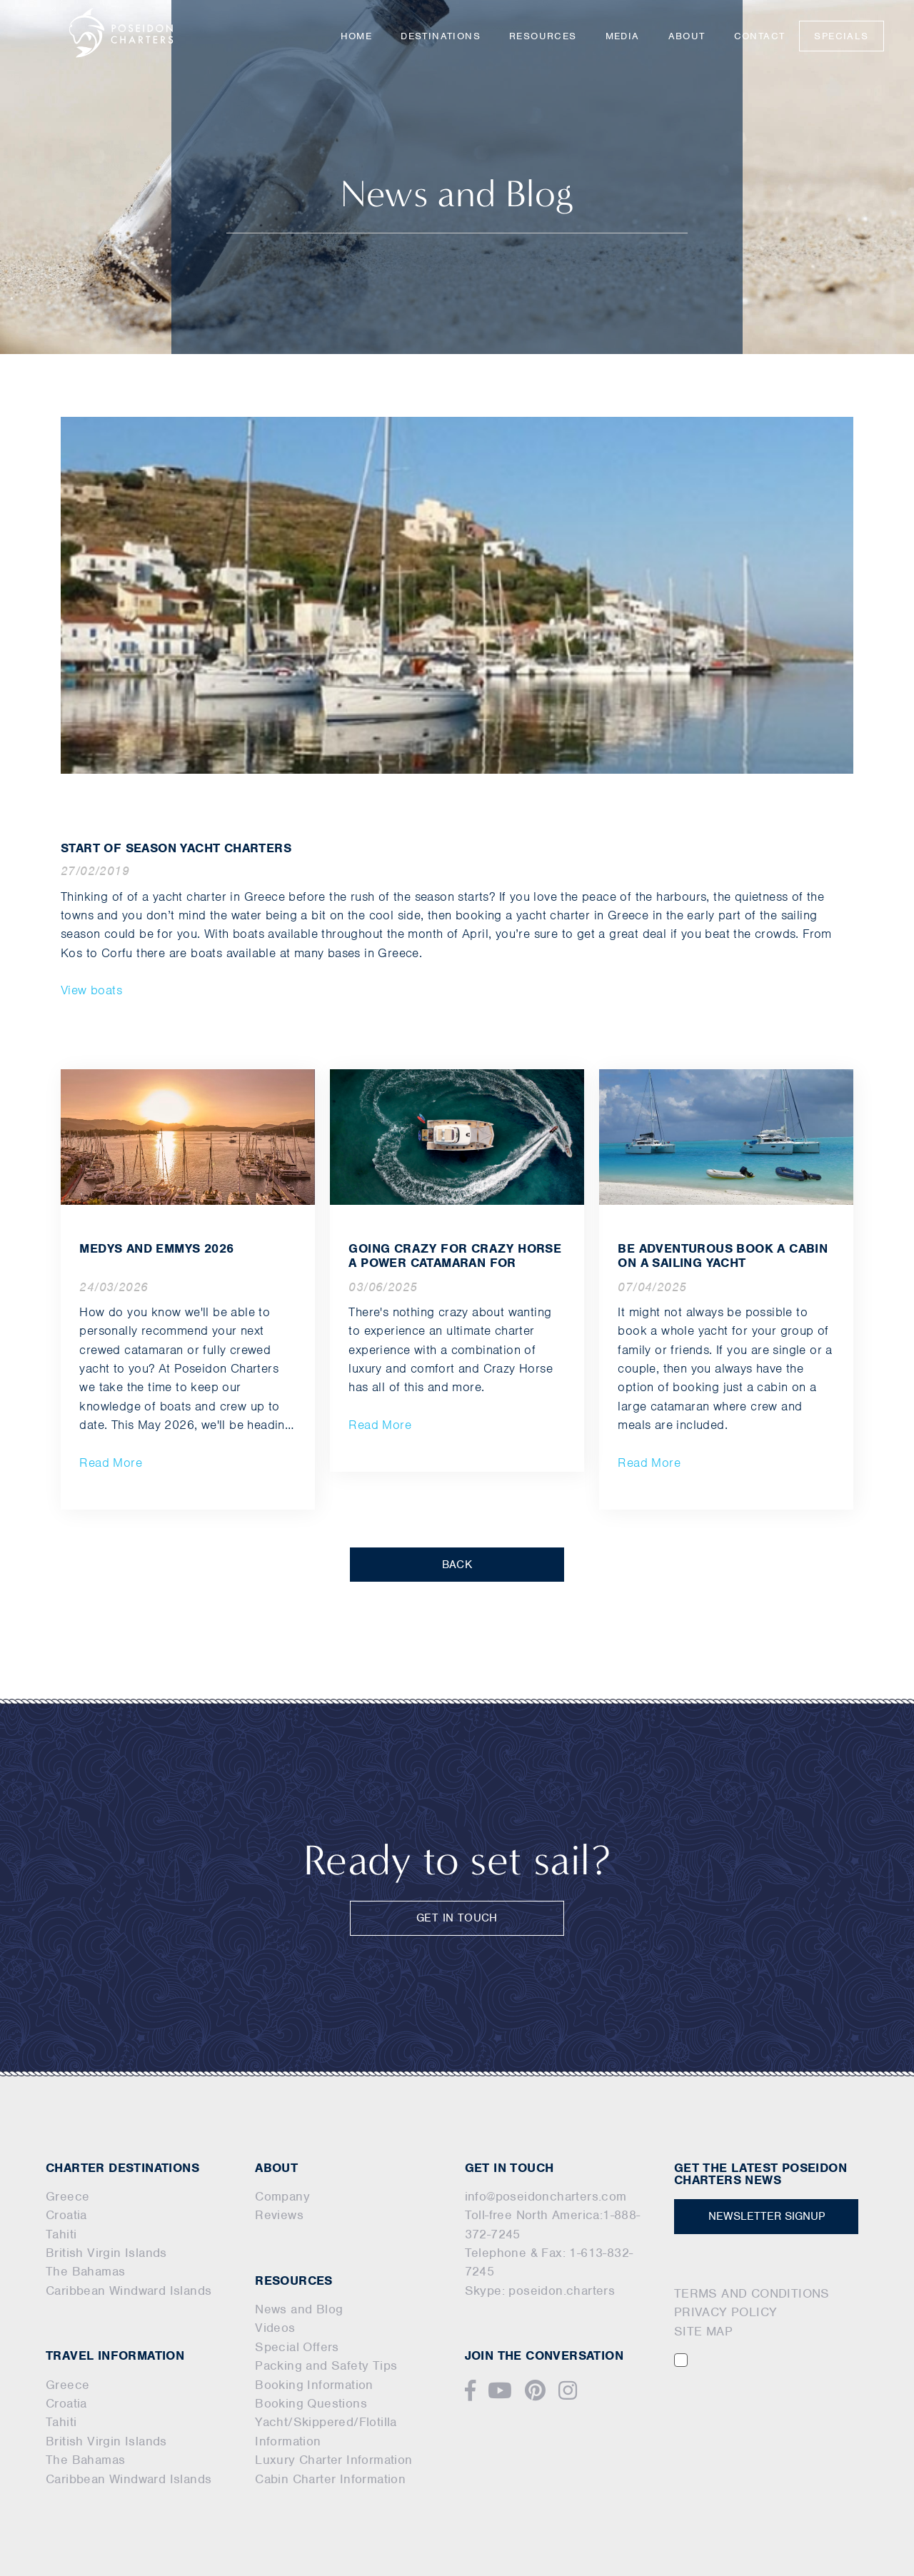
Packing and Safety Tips (326, 2365)
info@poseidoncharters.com (546, 2196)
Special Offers (297, 2347)
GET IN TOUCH (457, 1918)
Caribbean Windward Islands (128, 2290)
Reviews (279, 2215)
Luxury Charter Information (333, 2460)
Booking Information (314, 2385)
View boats (91, 990)
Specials (841, 36)
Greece (67, 2196)
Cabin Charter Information (330, 2479)
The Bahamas (85, 2271)
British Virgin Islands (106, 2253)
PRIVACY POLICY (726, 2312)
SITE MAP (703, 2331)
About (686, 36)
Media (623, 36)
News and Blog (299, 2309)
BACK (457, 1564)
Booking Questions (311, 2403)
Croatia (66, 2215)
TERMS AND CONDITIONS (752, 2293)
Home (357, 36)
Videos (275, 2327)
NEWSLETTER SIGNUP (766, 2216)
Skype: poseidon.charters (540, 2290)
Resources (543, 36)
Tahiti (61, 2234)
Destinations (441, 36)
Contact (759, 36)
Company (282, 2196)
